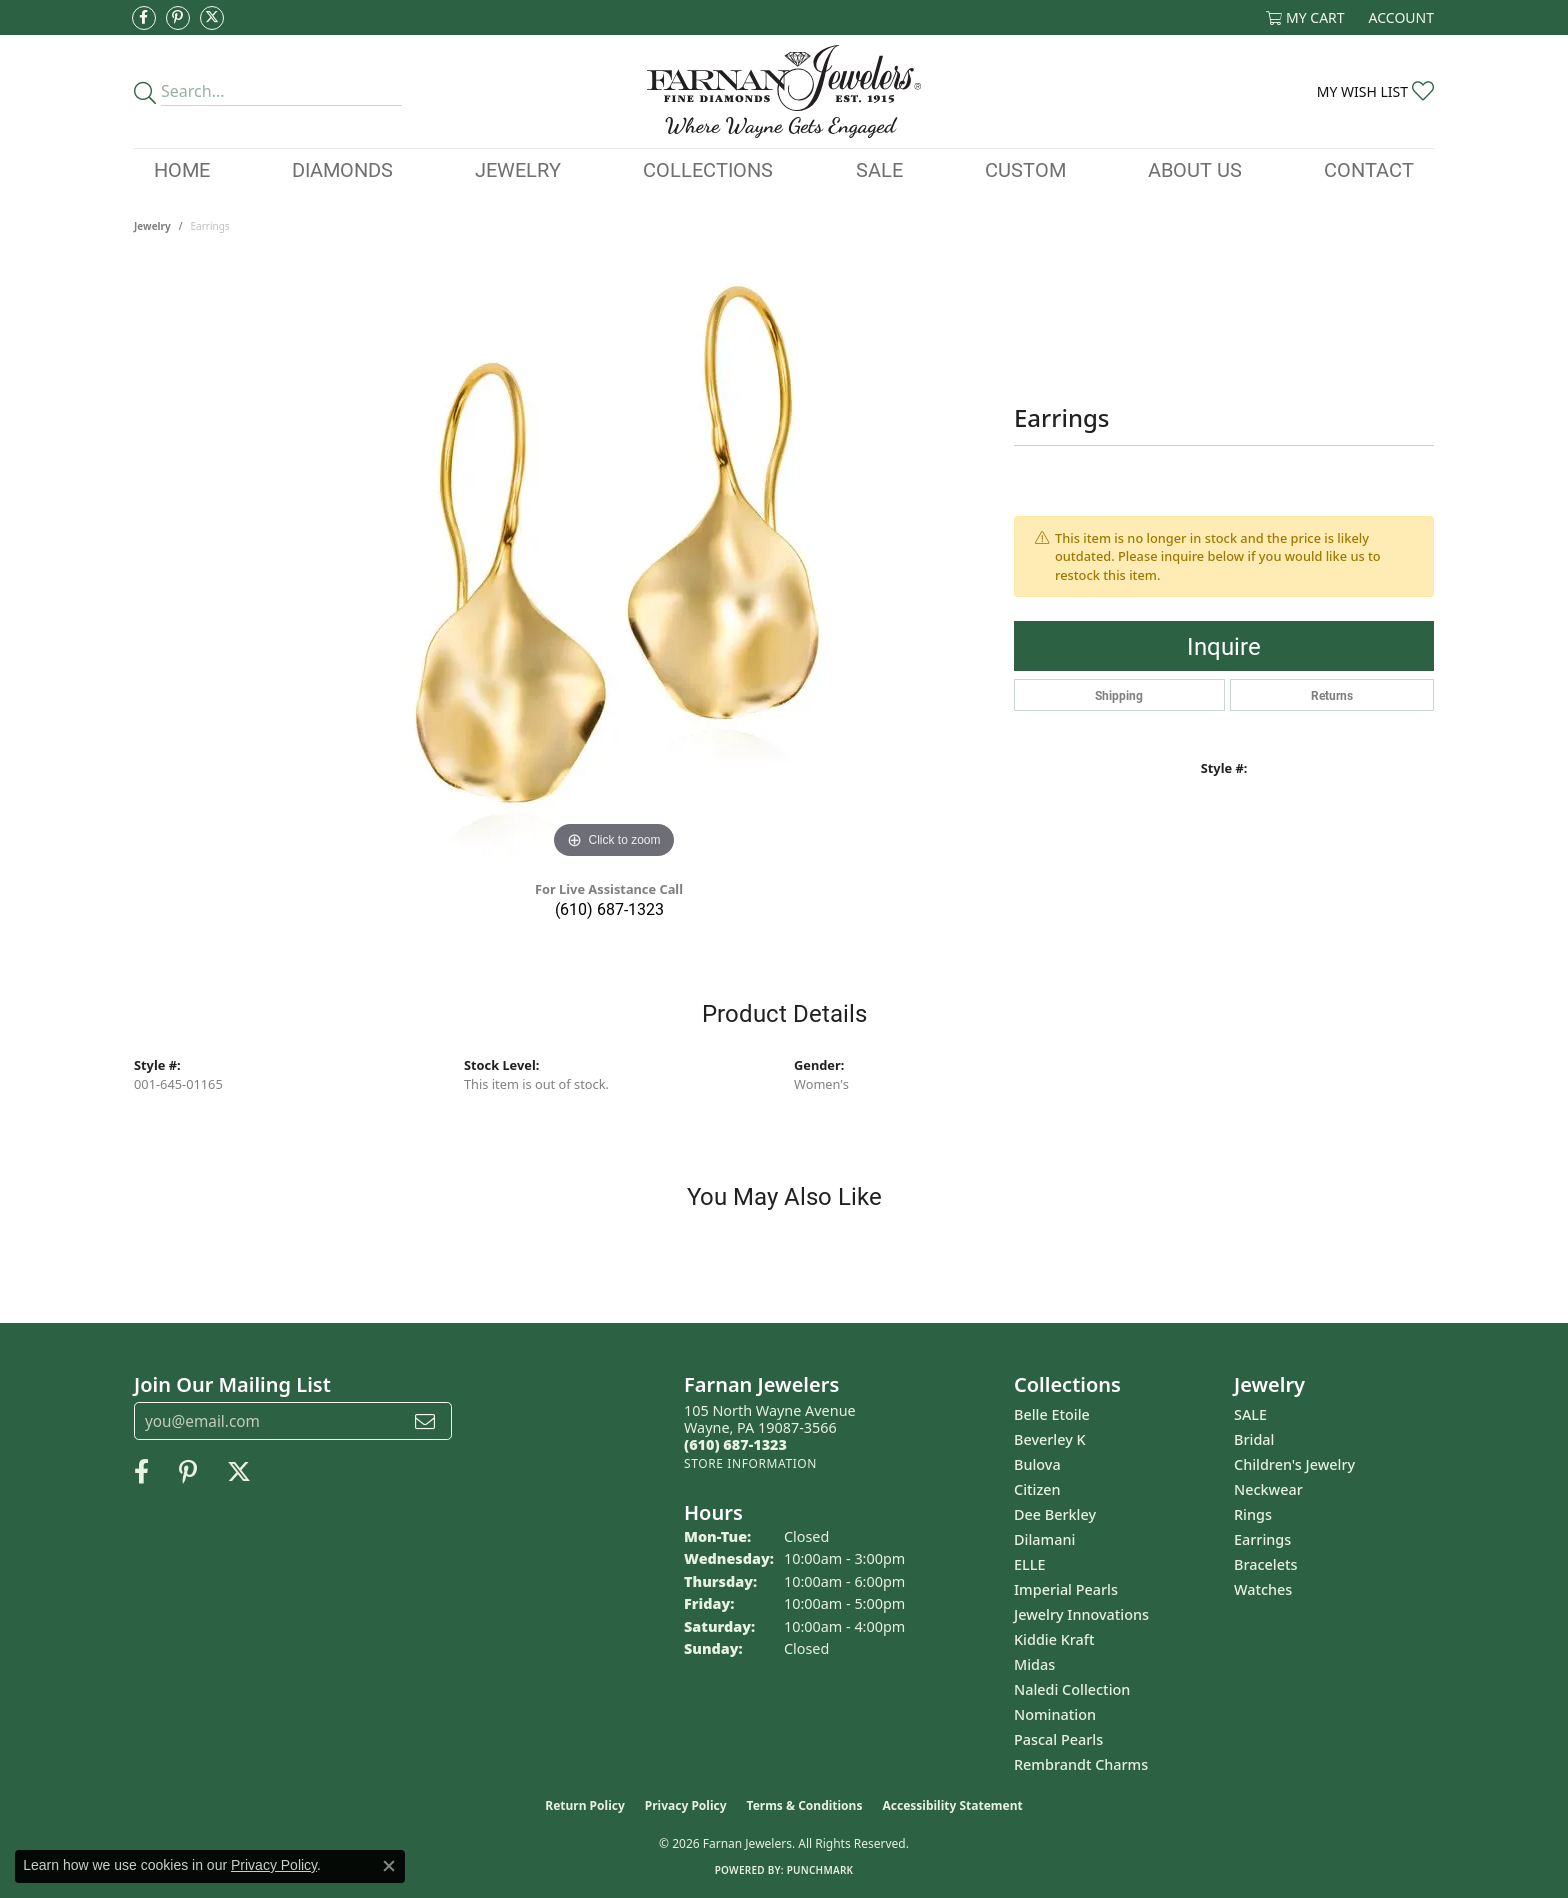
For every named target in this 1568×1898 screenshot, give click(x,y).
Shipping (1119, 695)
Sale (879, 169)
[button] (1305, 17)
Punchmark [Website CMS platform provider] (820, 1870)
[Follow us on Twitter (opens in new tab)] (212, 18)
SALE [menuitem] (1250, 1414)
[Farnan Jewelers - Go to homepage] (783, 91)
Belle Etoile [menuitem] (1052, 1414)
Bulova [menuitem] (1037, 1464)
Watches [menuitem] (1263, 1589)
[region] (614, 564)
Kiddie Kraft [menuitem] (1054, 1639)
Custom (1025, 169)
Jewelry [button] (518, 169)
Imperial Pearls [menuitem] (1066, 1589)
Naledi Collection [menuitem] (1072, 1689)
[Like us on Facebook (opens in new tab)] (144, 18)
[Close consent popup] (389, 1866)
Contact (1369, 169)
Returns (1332, 695)
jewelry (152, 226)
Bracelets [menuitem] (1265, 1564)
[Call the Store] (735, 1444)
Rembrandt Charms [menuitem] (1081, 1764)
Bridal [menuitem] (1254, 1439)
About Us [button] (1195, 169)
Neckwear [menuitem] (1268, 1489)
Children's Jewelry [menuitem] (1294, 1464)
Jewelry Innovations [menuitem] (1081, 1614)
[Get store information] (750, 1463)
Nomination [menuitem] (1055, 1714)
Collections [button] (708, 169)
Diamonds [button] (342, 169)
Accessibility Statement (952, 1805)
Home (182, 169)
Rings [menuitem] (1253, 1514)
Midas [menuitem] (1034, 1664)
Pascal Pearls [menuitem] (1058, 1739)
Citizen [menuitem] (1037, 1489)
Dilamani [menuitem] (1044, 1539)
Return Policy (585, 1805)
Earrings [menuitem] (1262, 1539)
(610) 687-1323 (609, 908)
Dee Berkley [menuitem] (1055, 1514)
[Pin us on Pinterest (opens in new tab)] (178, 18)
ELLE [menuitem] (1029, 1564)
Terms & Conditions (805, 1805)
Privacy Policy (686, 1805)
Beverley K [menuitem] (1050, 1439)
